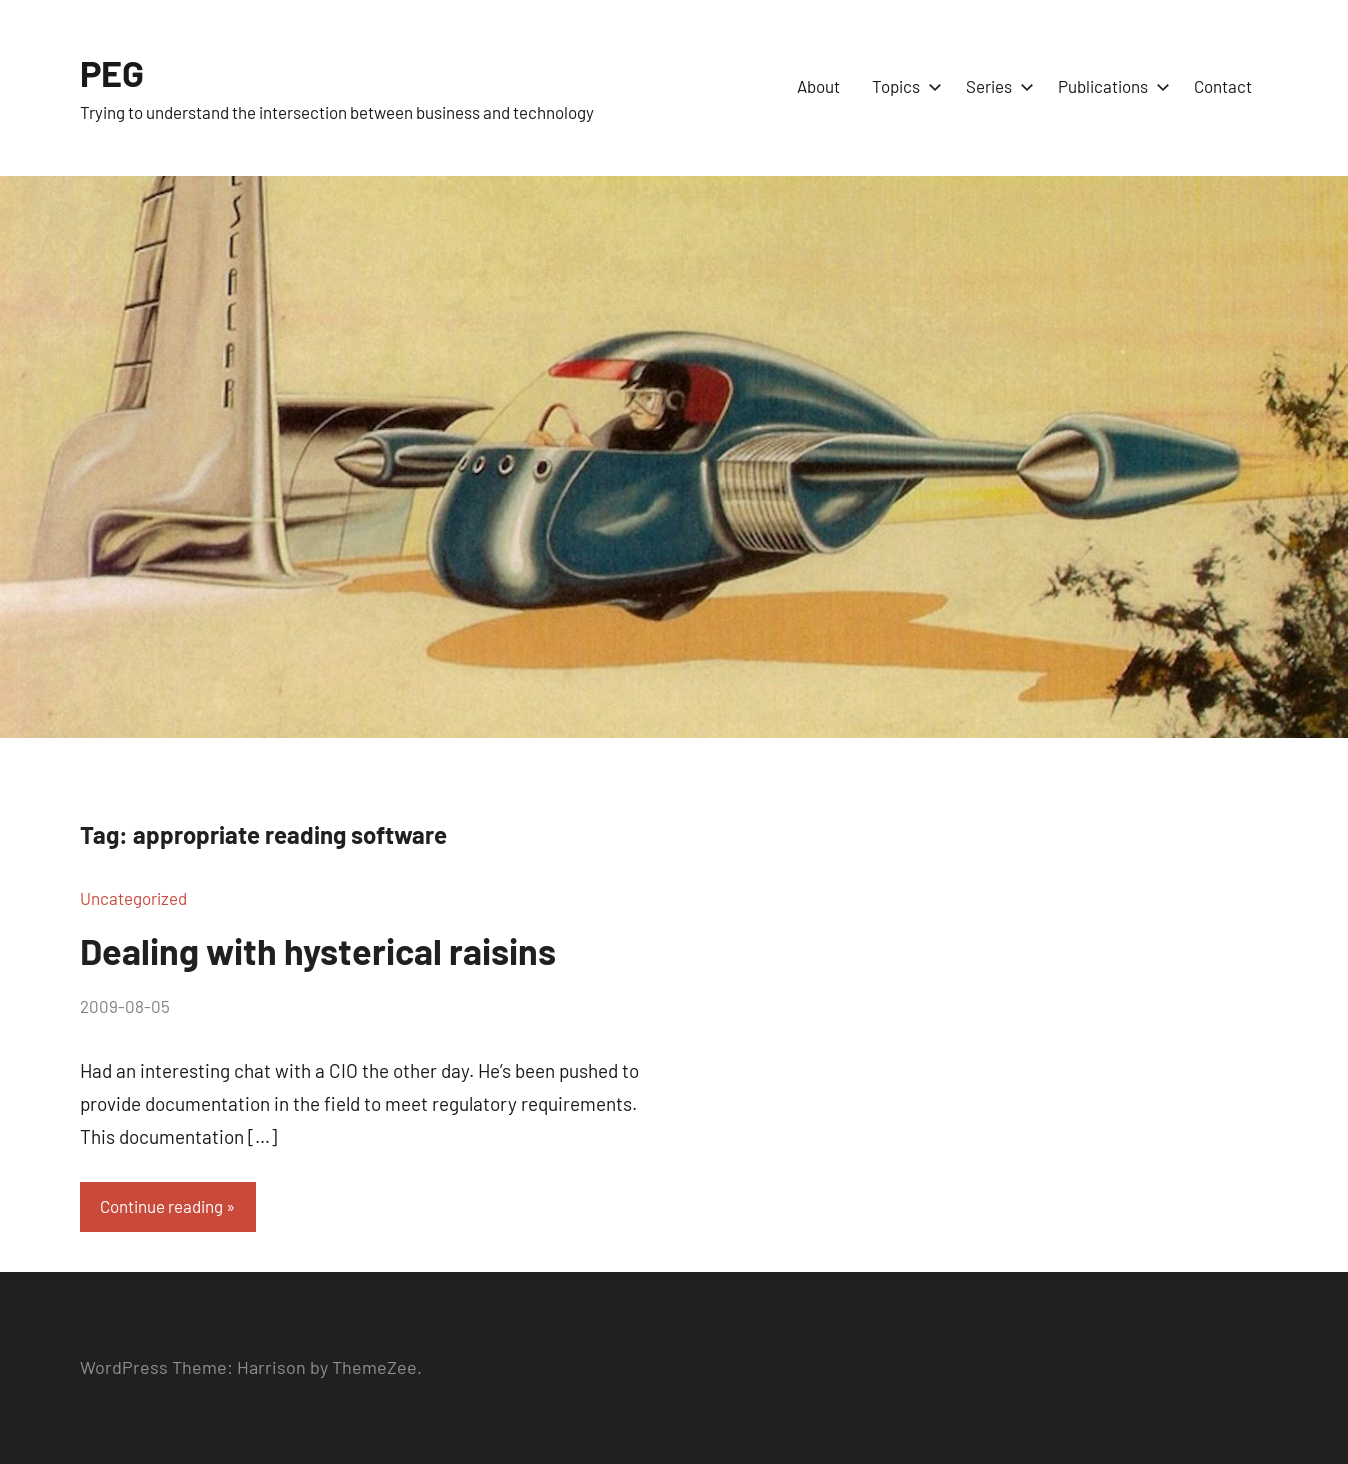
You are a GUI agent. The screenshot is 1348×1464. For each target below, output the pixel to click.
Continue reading (161, 1206)
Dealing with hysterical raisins (318, 950)
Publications (1110, 86)
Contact (1223, 86)
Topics (903, 86)
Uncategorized (133, 898)
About (818, 86)
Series (996, 86)
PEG (112, 72)
